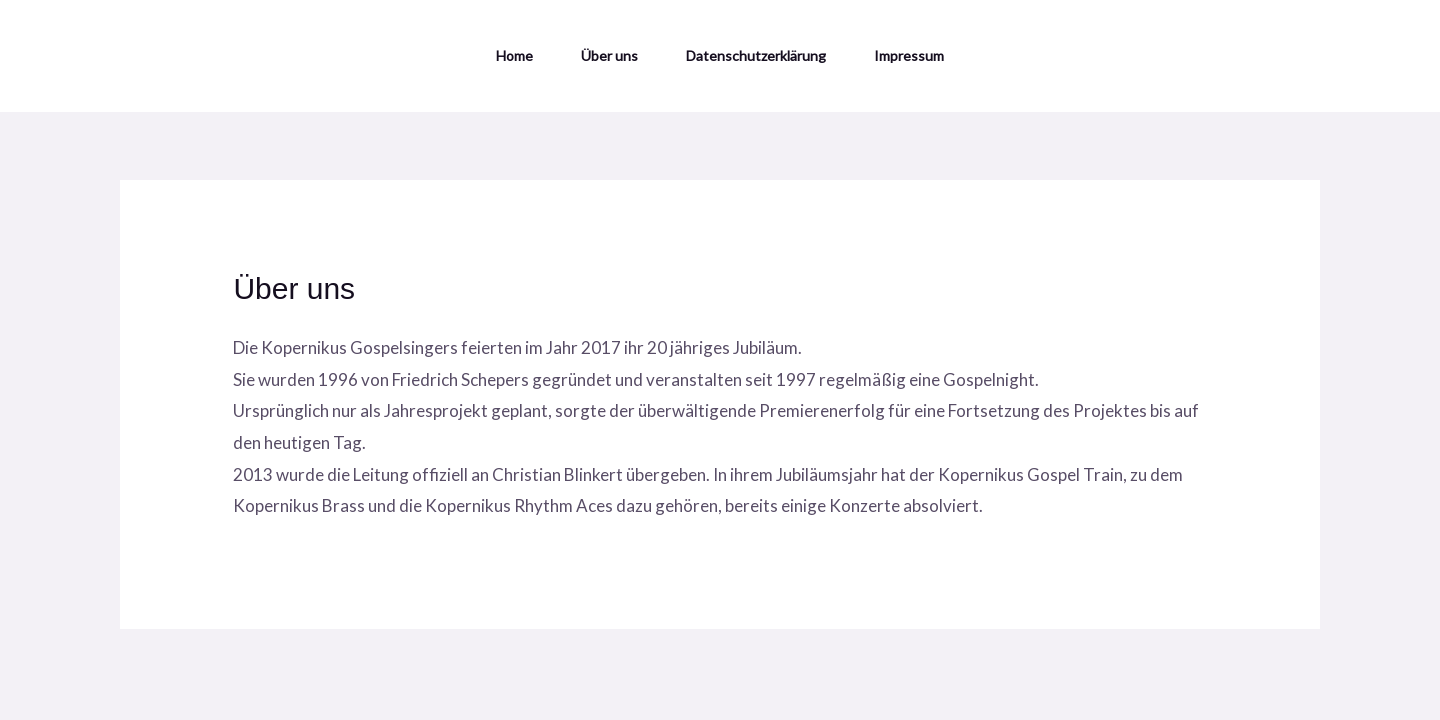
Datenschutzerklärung (756, 55)
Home (514, 55)
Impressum (909, 55)
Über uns (609, 55)
